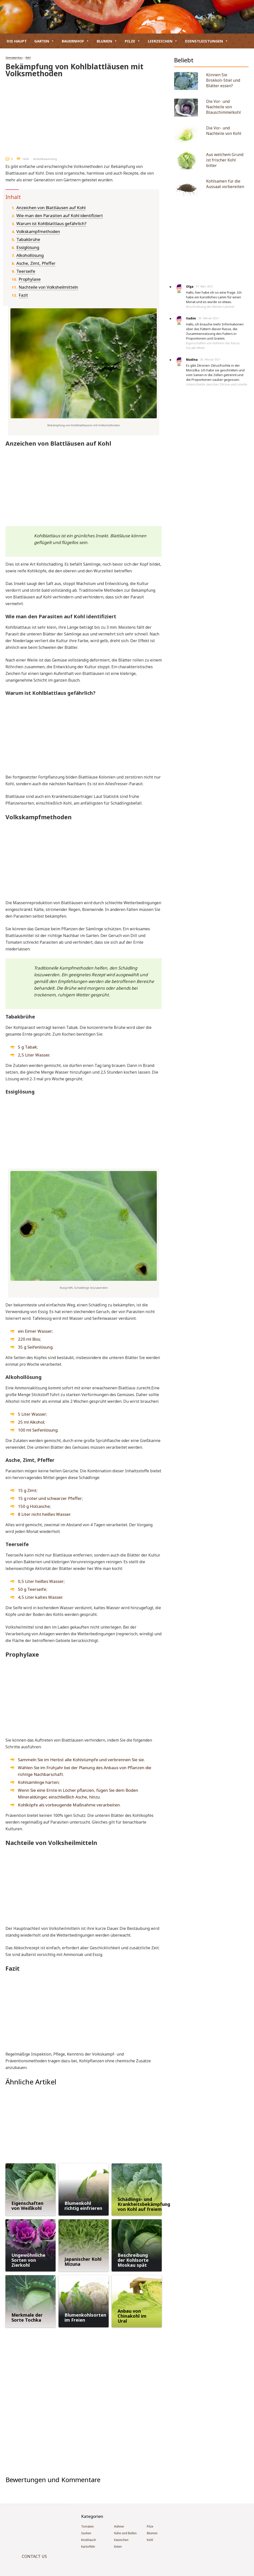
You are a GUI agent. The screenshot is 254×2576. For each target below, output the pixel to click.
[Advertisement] (83, 115)
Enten (118, 2546)
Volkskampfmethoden (38, 231)
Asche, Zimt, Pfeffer (36, 263)
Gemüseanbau (14, 57)
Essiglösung (27, 247)
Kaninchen (121, 2540)
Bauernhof (75, 41)
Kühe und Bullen (125, 2533)
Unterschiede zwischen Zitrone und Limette (216, 384)
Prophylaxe (30, 279)
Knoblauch (88, 2540)
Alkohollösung (30, 255)
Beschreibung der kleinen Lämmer (210, 307)
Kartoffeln (88, 2546)
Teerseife (25, 271)
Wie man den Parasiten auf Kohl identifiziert (59, 215)
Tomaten (87, 2526)
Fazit (23, 295)
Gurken (86, 2533)
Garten (44, 41)
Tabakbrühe (28, 239)
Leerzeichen (163, 41)
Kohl (28, 57)
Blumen (107, 41)
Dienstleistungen (206, 41)
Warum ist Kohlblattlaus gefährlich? (51, 223)
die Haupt (17, 41)
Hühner (119, 2526)
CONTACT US (34, 2556)
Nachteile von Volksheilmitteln (48, 287)
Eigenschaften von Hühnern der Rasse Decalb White (213, 345)
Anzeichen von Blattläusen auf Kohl (51, 207)
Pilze (132, 41)
